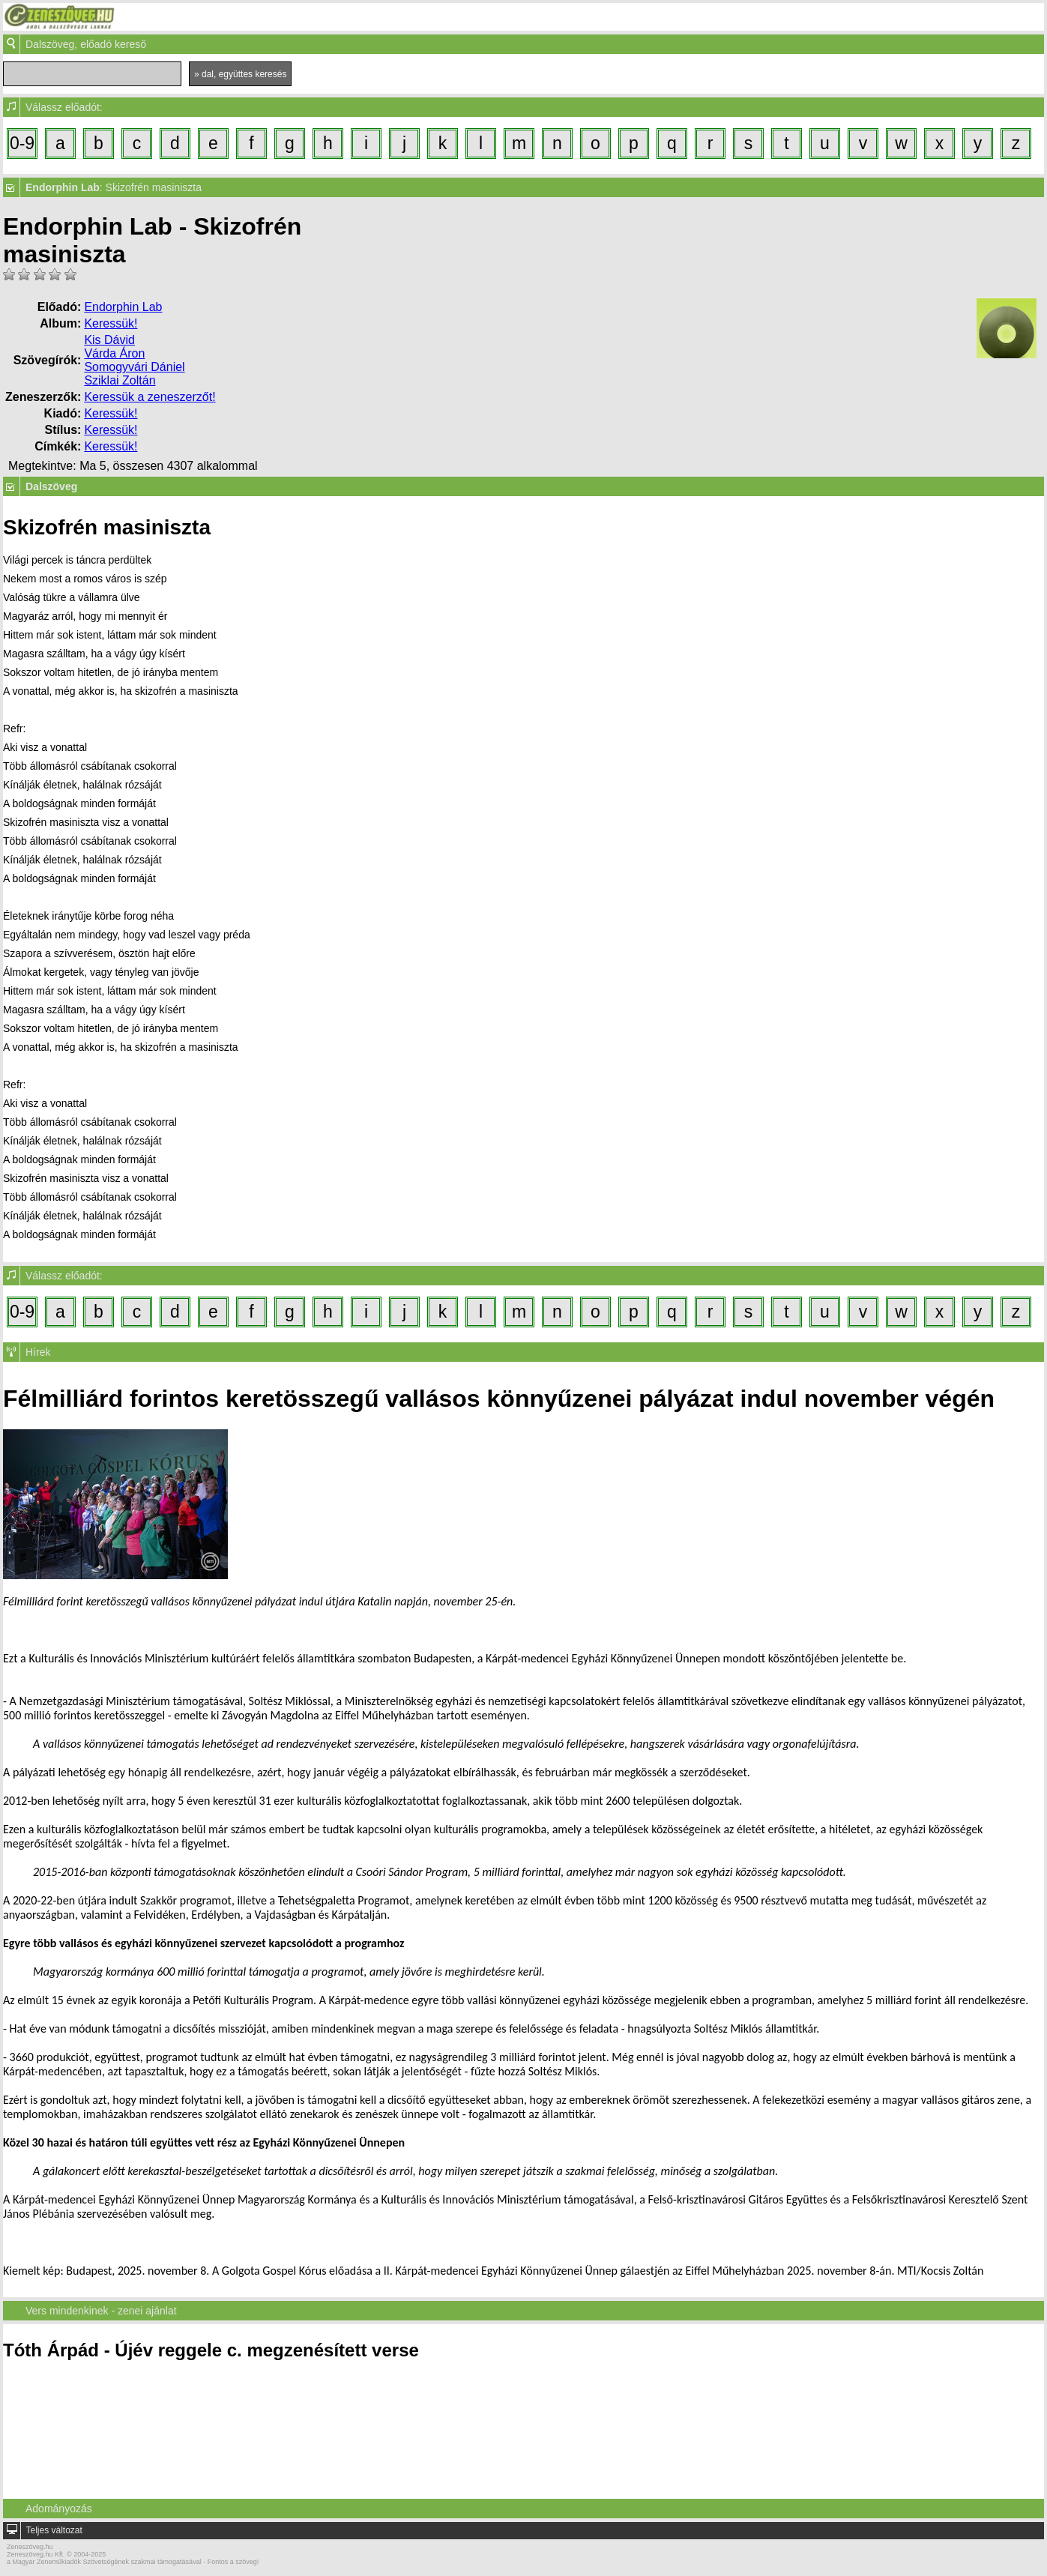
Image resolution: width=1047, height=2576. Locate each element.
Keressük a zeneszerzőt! (149, 396)
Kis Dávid (109, 340)
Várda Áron (114, 353)
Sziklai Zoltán (119, 380)
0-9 (22, 143)
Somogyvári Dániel (134, 367)
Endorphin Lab (123, 307)
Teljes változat (53, 2530)
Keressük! (110, 323)
